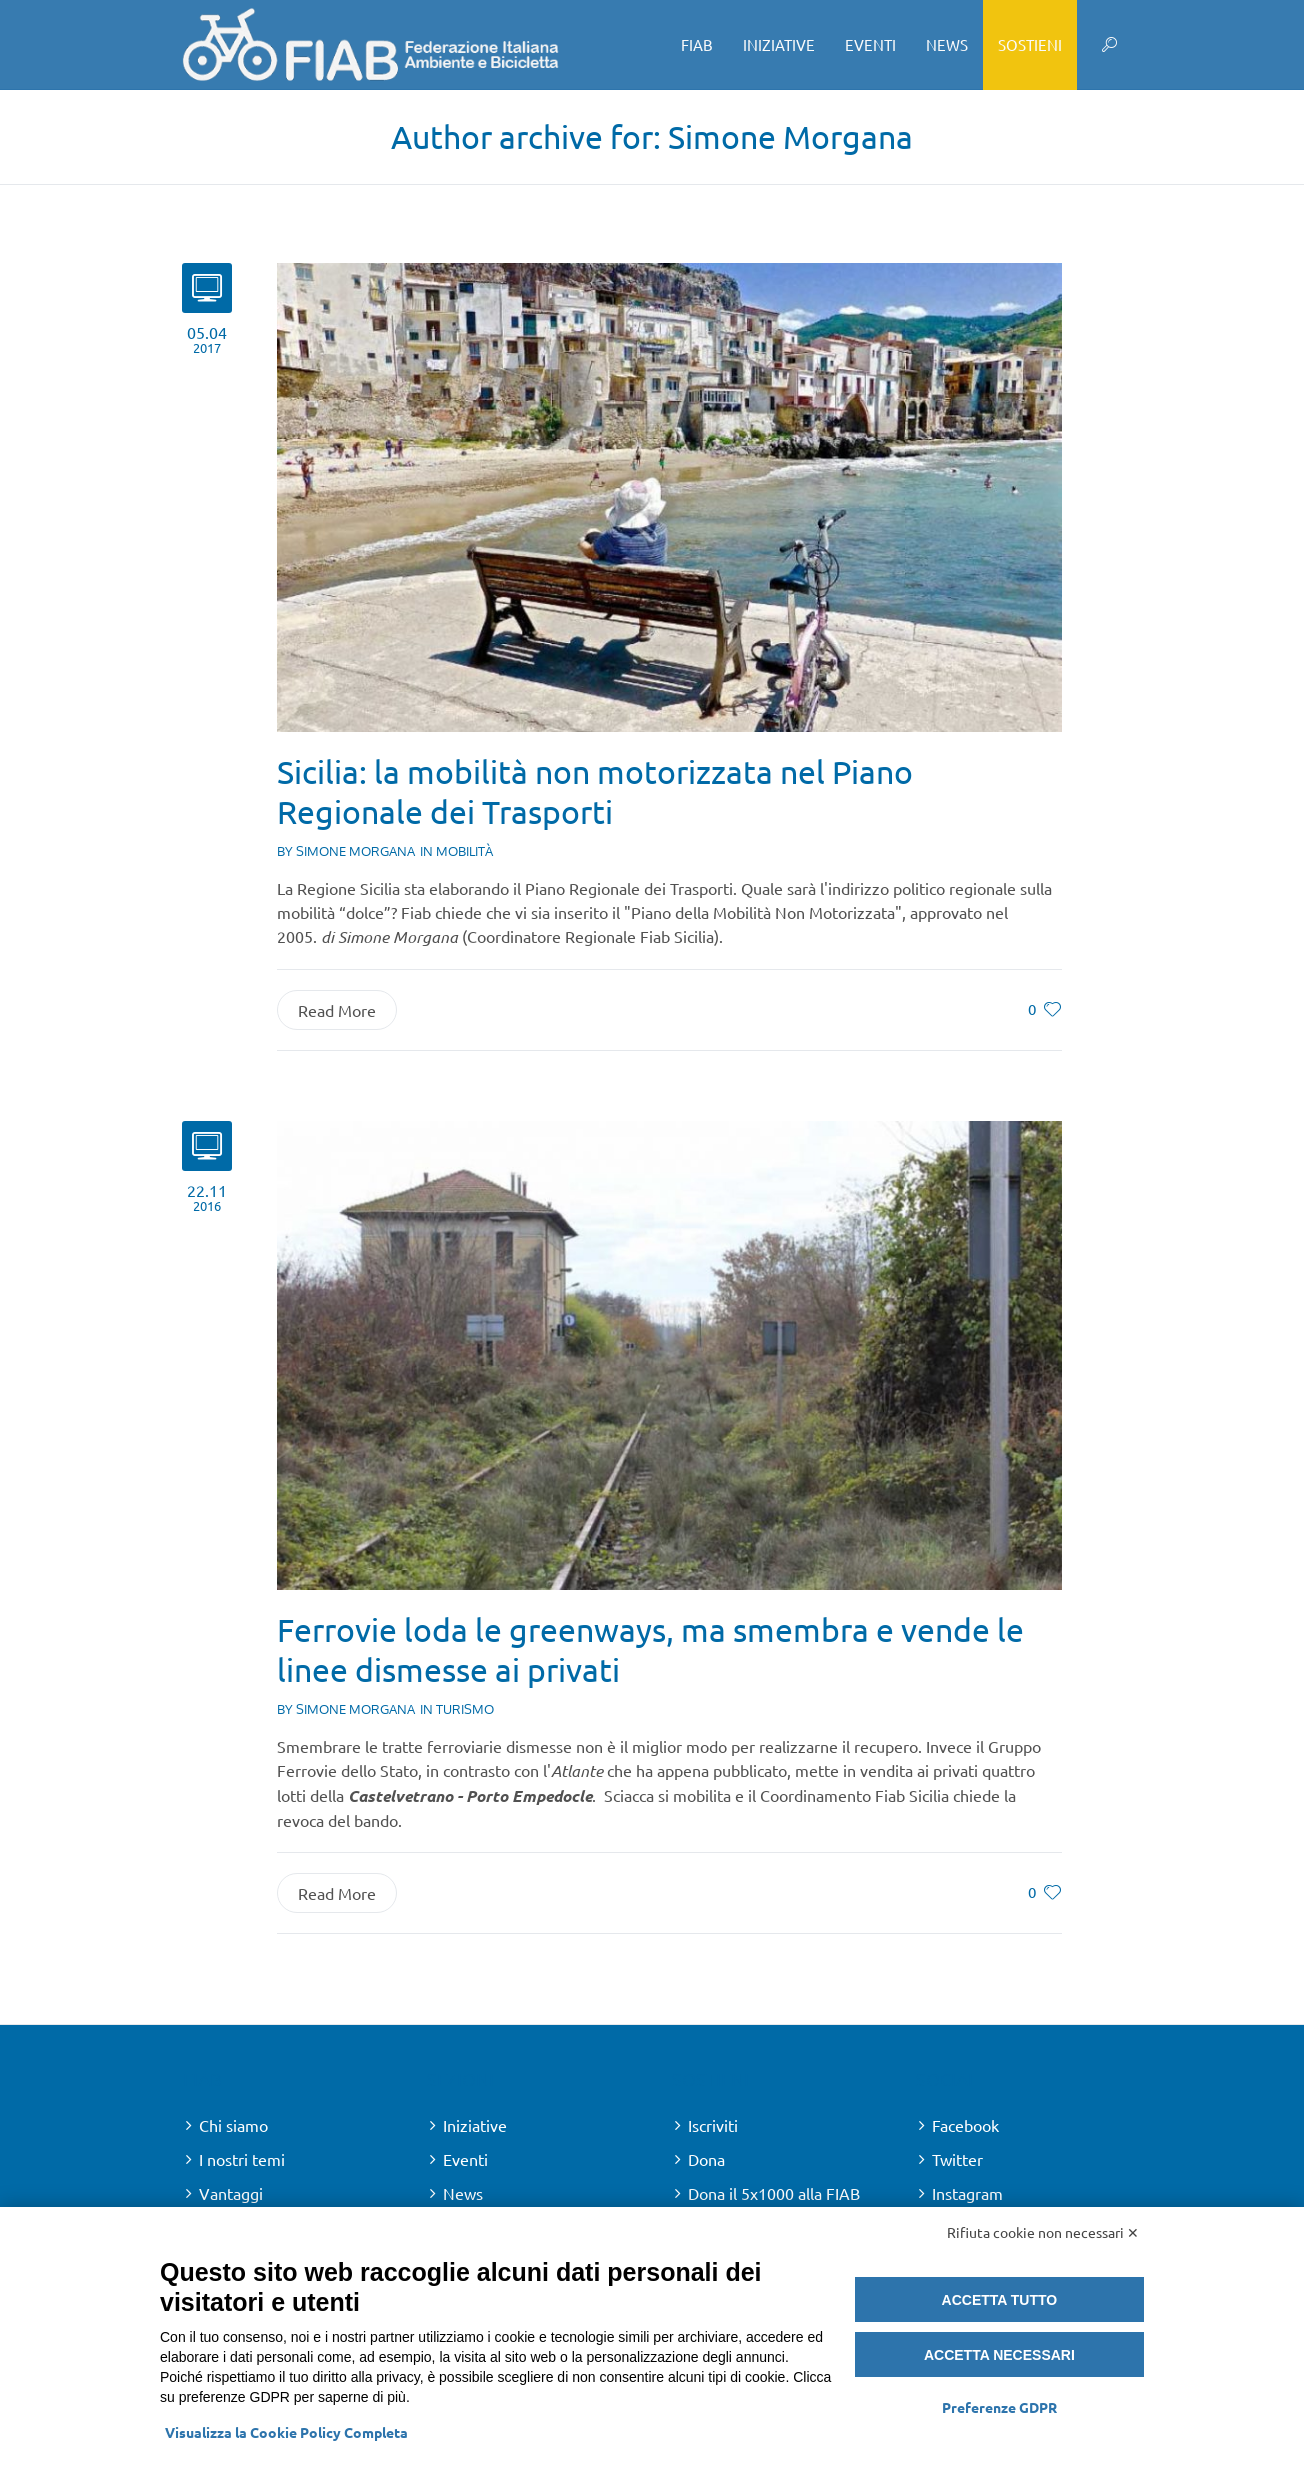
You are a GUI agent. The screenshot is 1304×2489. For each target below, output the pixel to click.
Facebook (965, 2125)
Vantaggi (231, 2193)
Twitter (957, 2159)
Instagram (967, 2193)
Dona (706, 2159)
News (463, 2193)
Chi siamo (233, 2125)
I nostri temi (242, 2159)
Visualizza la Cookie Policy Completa (286, 2432)
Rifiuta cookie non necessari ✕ (1043, 2232)
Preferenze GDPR (999, 2407)
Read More (337, 1010)
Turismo (465, 1709)
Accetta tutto (1000, 2300)
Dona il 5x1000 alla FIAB (774, 2193)
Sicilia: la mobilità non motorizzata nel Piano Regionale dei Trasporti (595, 791)
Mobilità (464, 851)
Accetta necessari (999, 2355)
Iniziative (475, 2125)
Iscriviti (713, 2125)
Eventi (465, 2159)
